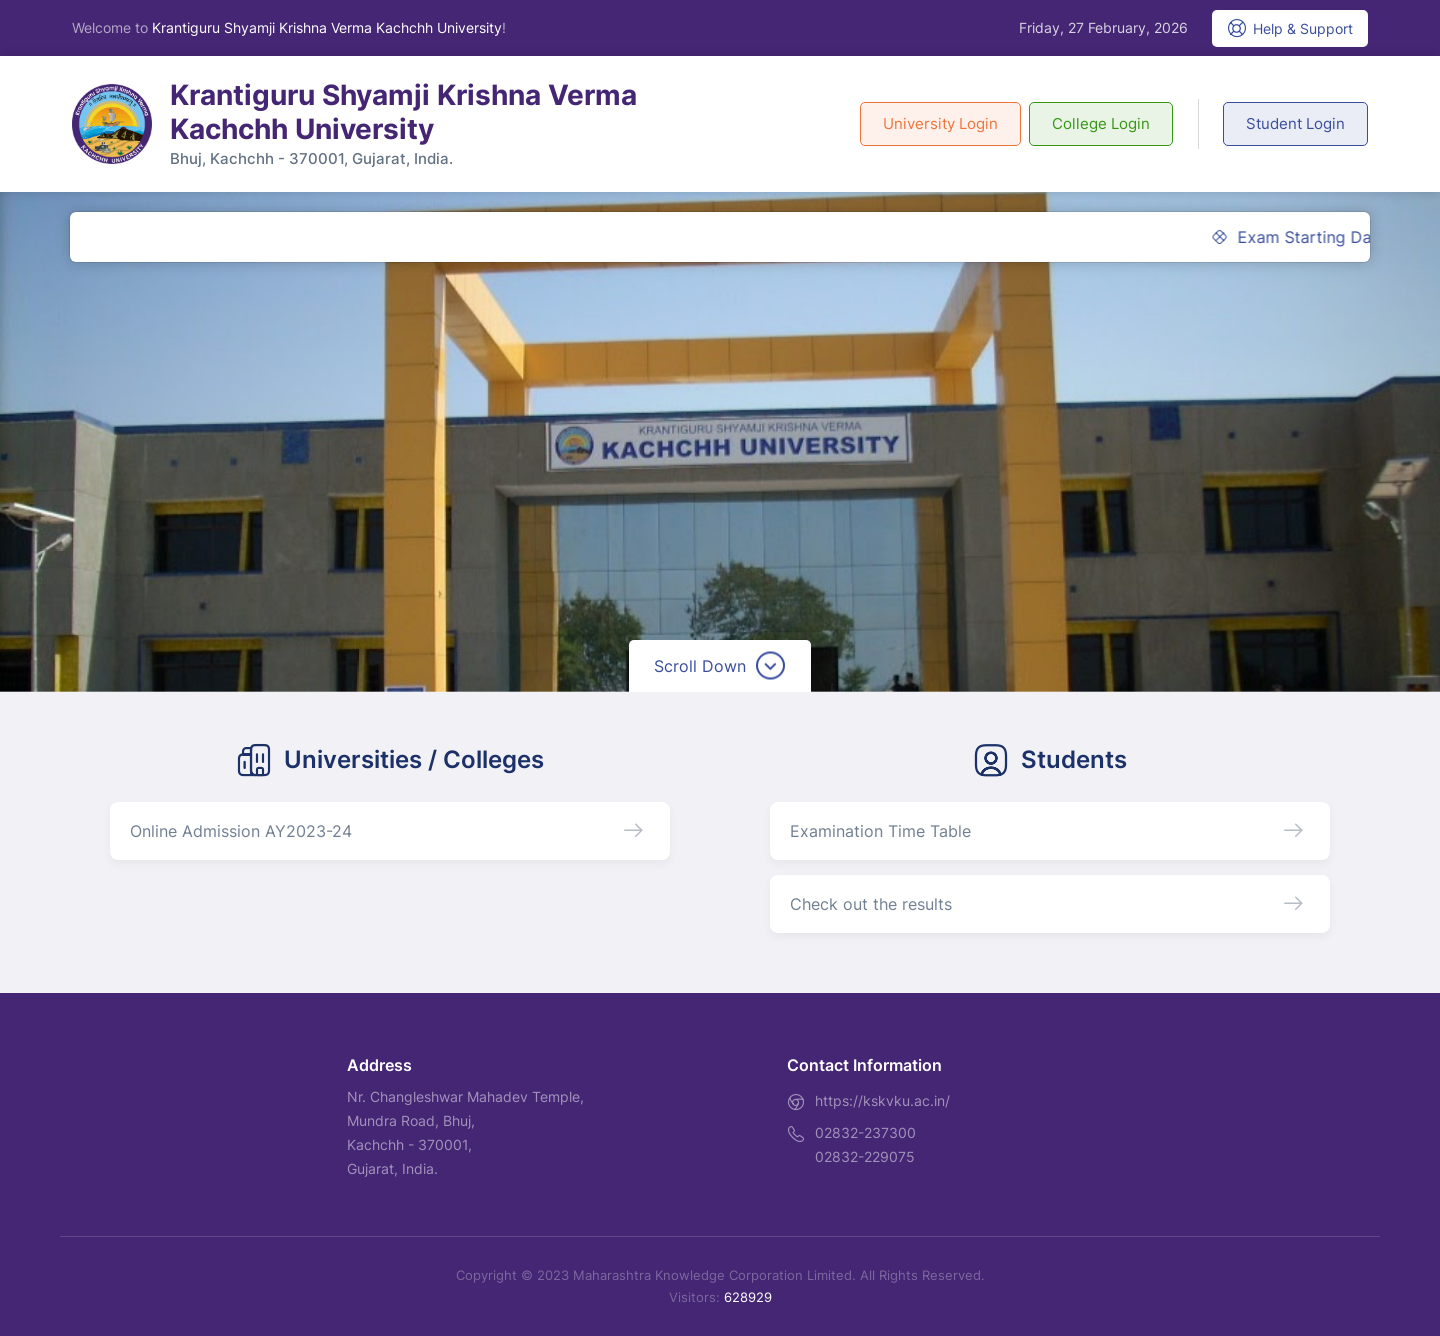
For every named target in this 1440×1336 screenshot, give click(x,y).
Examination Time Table (880, 831)
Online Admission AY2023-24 (241, 831)
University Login (940, 123)
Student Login (1295, 123)
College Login (1101, 123)
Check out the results (871, 904)
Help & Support (1290, 28)
